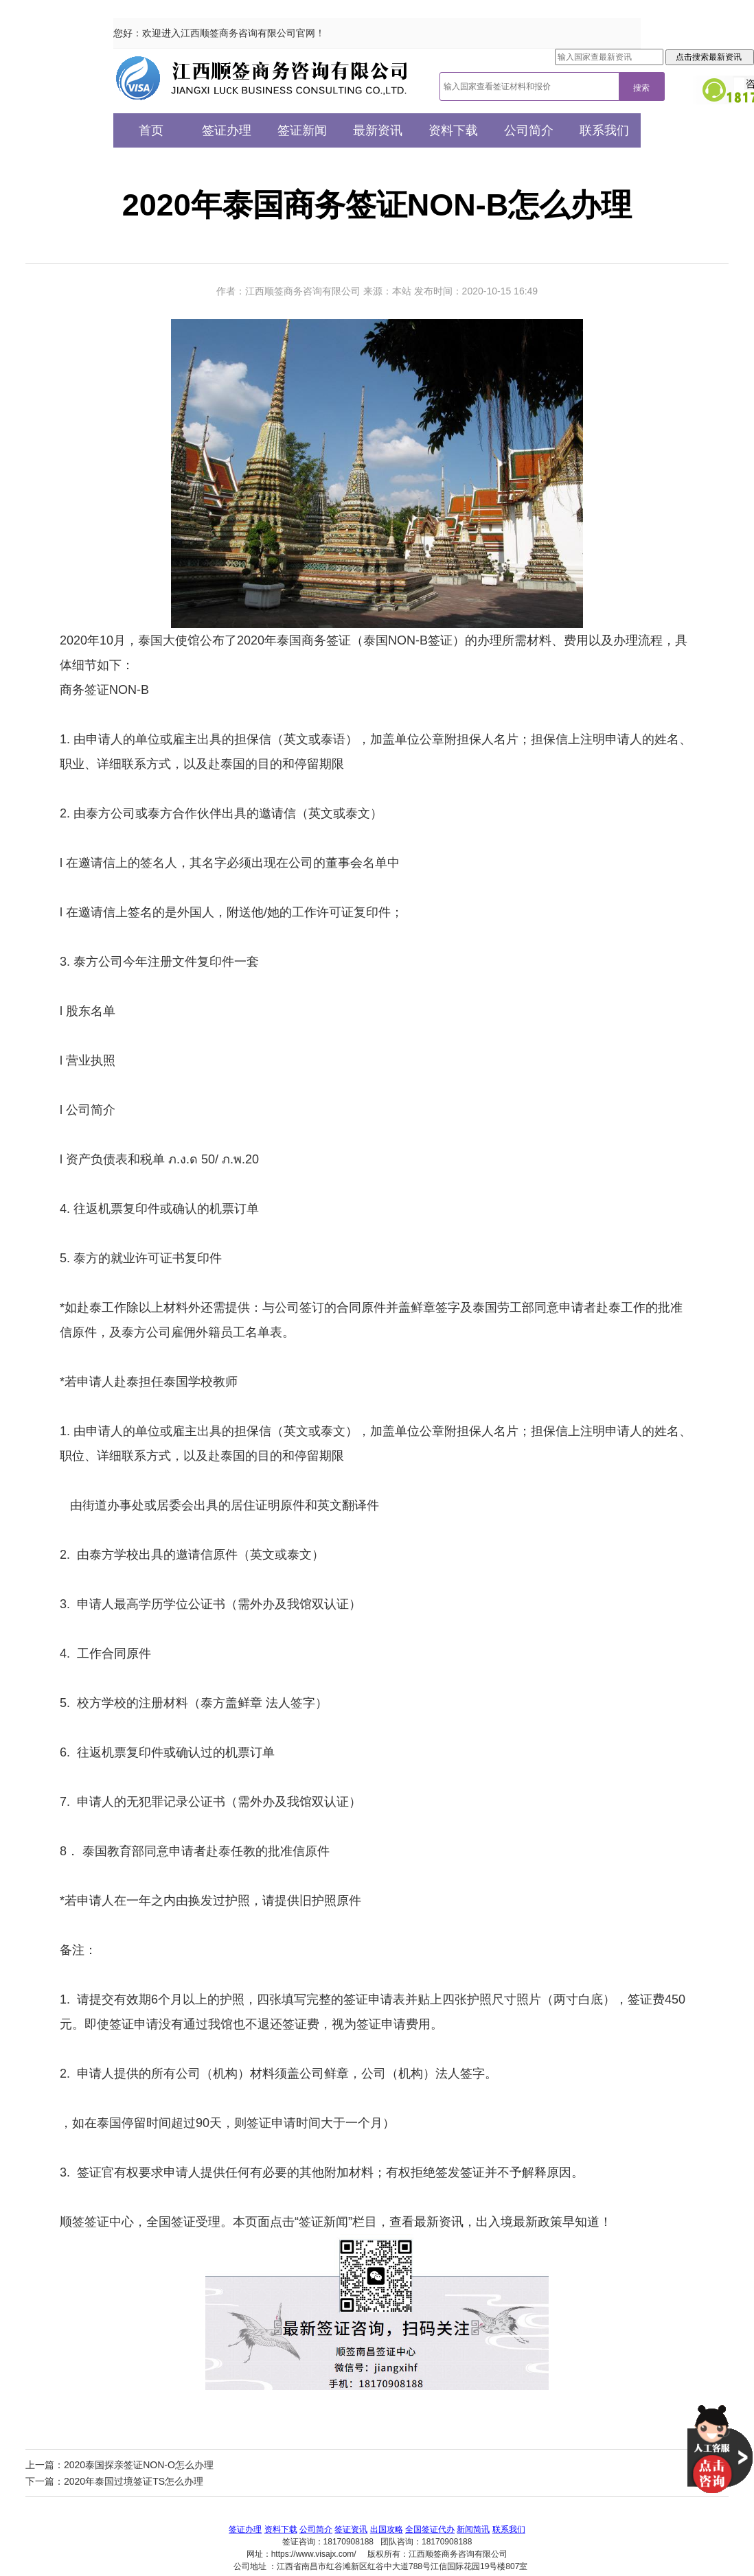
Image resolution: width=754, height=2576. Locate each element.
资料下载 (453, 130)
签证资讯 (350, 2529)
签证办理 (226, 130)
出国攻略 (386, 2529)
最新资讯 (377, 130)
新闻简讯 (473, 2529)
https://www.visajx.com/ (313, 2554)
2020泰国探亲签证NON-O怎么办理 (139, 2464)
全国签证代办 (430, 2529)
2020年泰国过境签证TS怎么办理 (133, 2481)
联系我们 (604, 130)
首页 (151, 130)
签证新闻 (302, 130)
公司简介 (528, 130)
